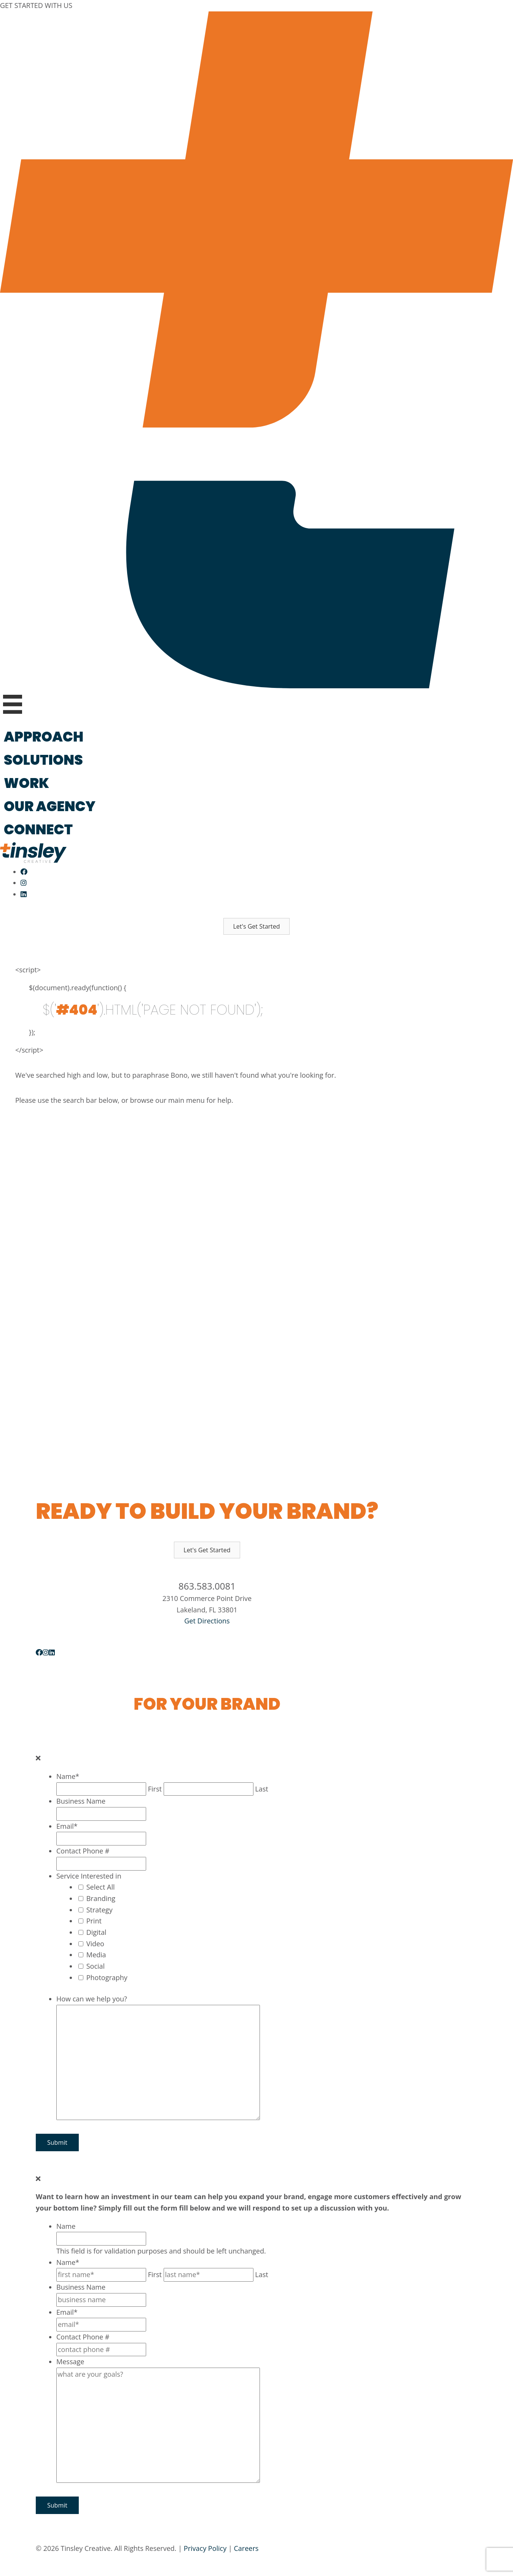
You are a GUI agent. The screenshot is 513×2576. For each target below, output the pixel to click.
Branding (100, 1898)
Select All (100, 1887)
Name (67, 1776)
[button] (256, 926)
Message (70, 2361)
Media (96, 1954)
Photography (106, 1977)
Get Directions (206, 1620)
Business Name (80, 1801)
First (155, 1788)
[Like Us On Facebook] (24, 871)
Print (94, 1920)
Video (95, 1943)
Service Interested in (88, 1875)
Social (95, 1966)
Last (261, 1788)
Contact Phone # (82, 1850)
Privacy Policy (205, 2548)
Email (67, 1826)
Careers (246, 2548)
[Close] (38, 1758)
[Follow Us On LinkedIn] (24, 894)
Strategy (99, 1909)
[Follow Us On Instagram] (24, 882)
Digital (96, 1932)
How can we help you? (91, 1998)
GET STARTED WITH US (36, 5)
